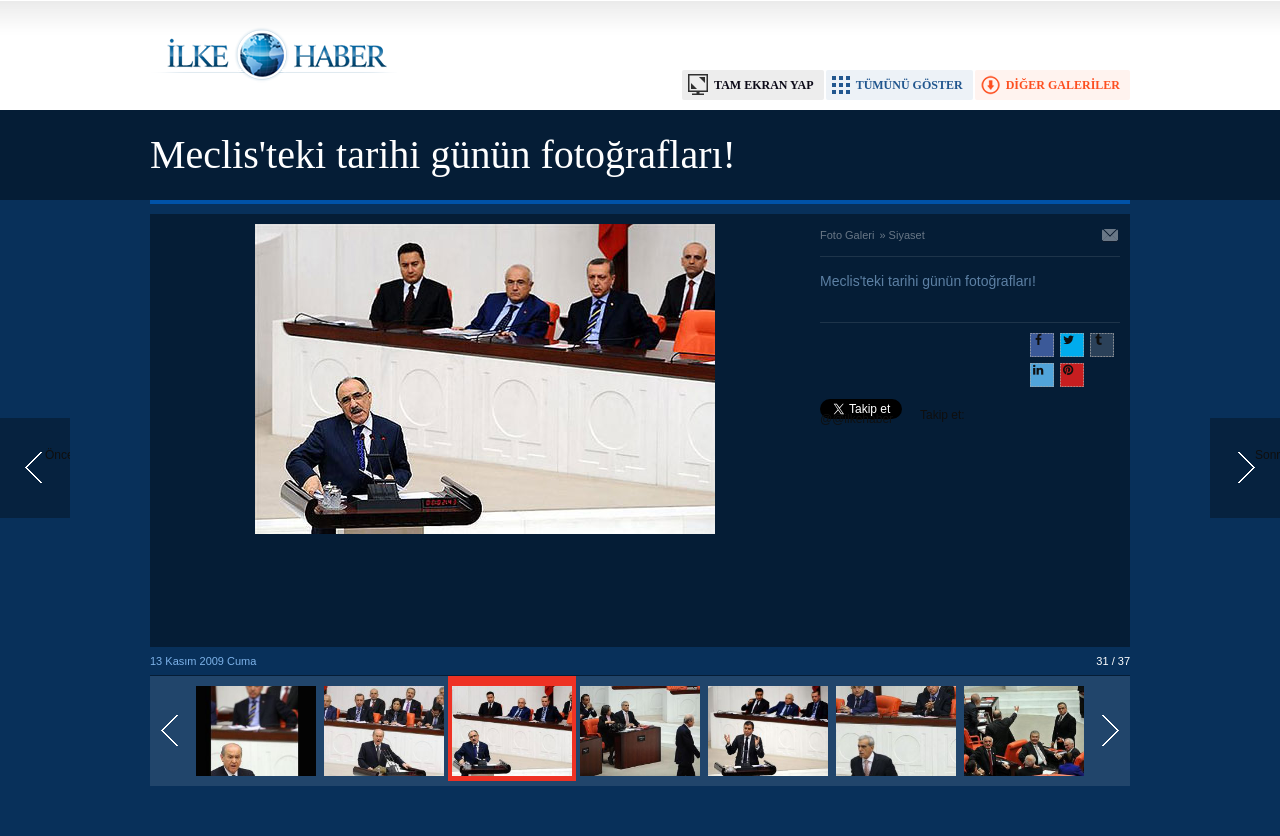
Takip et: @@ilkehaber (892, 417)
